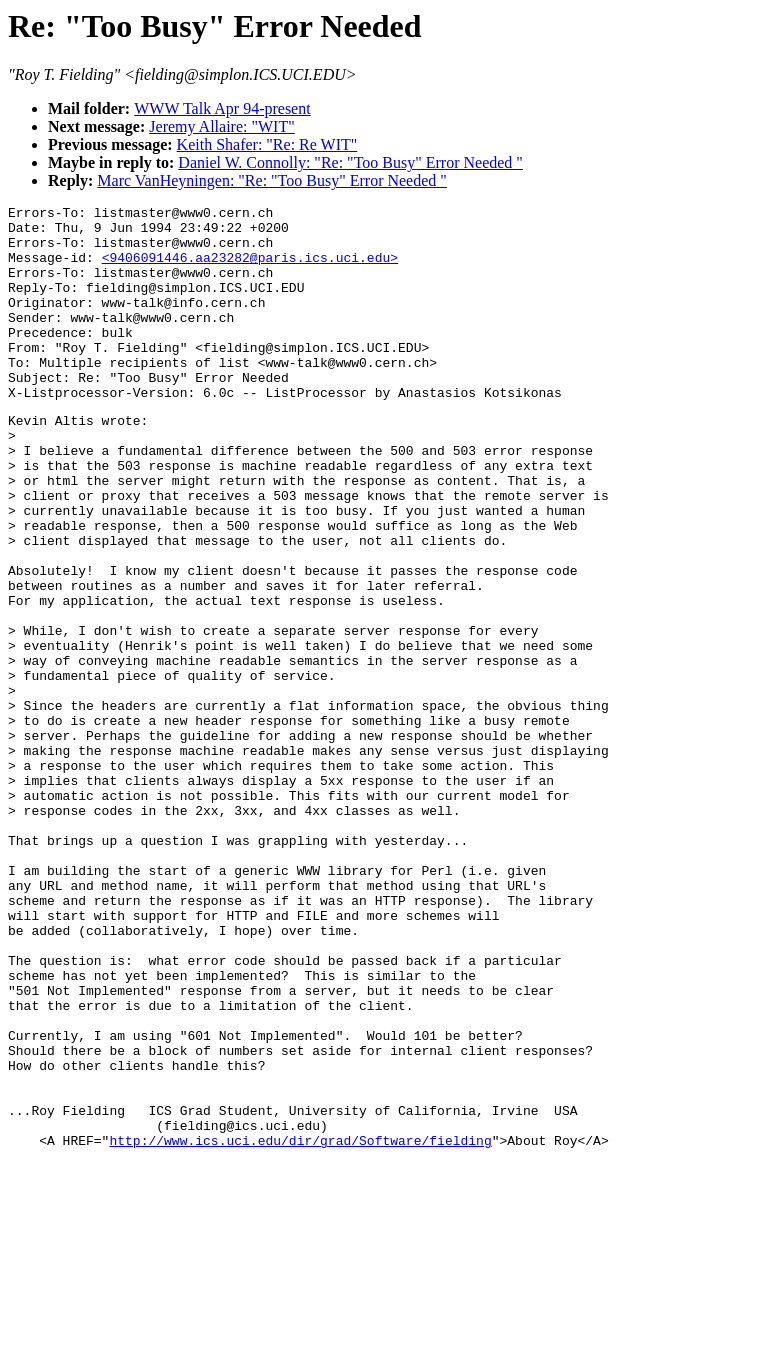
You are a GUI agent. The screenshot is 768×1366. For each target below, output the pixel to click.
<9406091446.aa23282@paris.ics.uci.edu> (250, 269)
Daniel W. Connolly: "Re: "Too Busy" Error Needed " (350, 162)
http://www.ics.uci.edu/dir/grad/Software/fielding (300, 1326)
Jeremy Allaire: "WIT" (221, 126)
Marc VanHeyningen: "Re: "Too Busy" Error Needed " (272, 180)
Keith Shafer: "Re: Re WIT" (267, 144)
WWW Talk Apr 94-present (222, 108)
